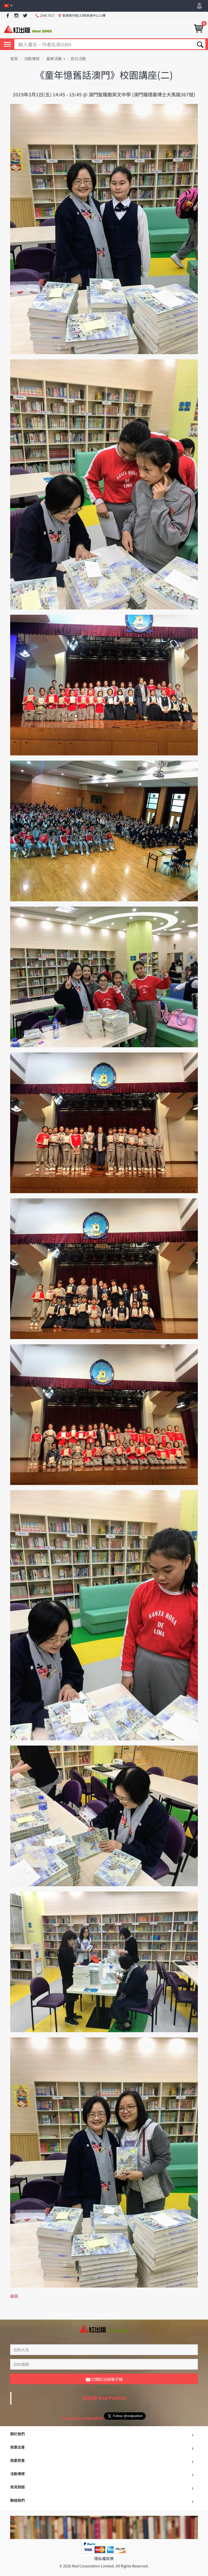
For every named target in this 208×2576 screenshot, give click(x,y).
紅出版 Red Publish (105, 2386)
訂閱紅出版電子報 (104, 2367)
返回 (14, 2296)
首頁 (14, 58)
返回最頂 (104, 2570)
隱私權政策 (104, 2546)
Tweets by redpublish (82, 2406)
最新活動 (55, 58)
